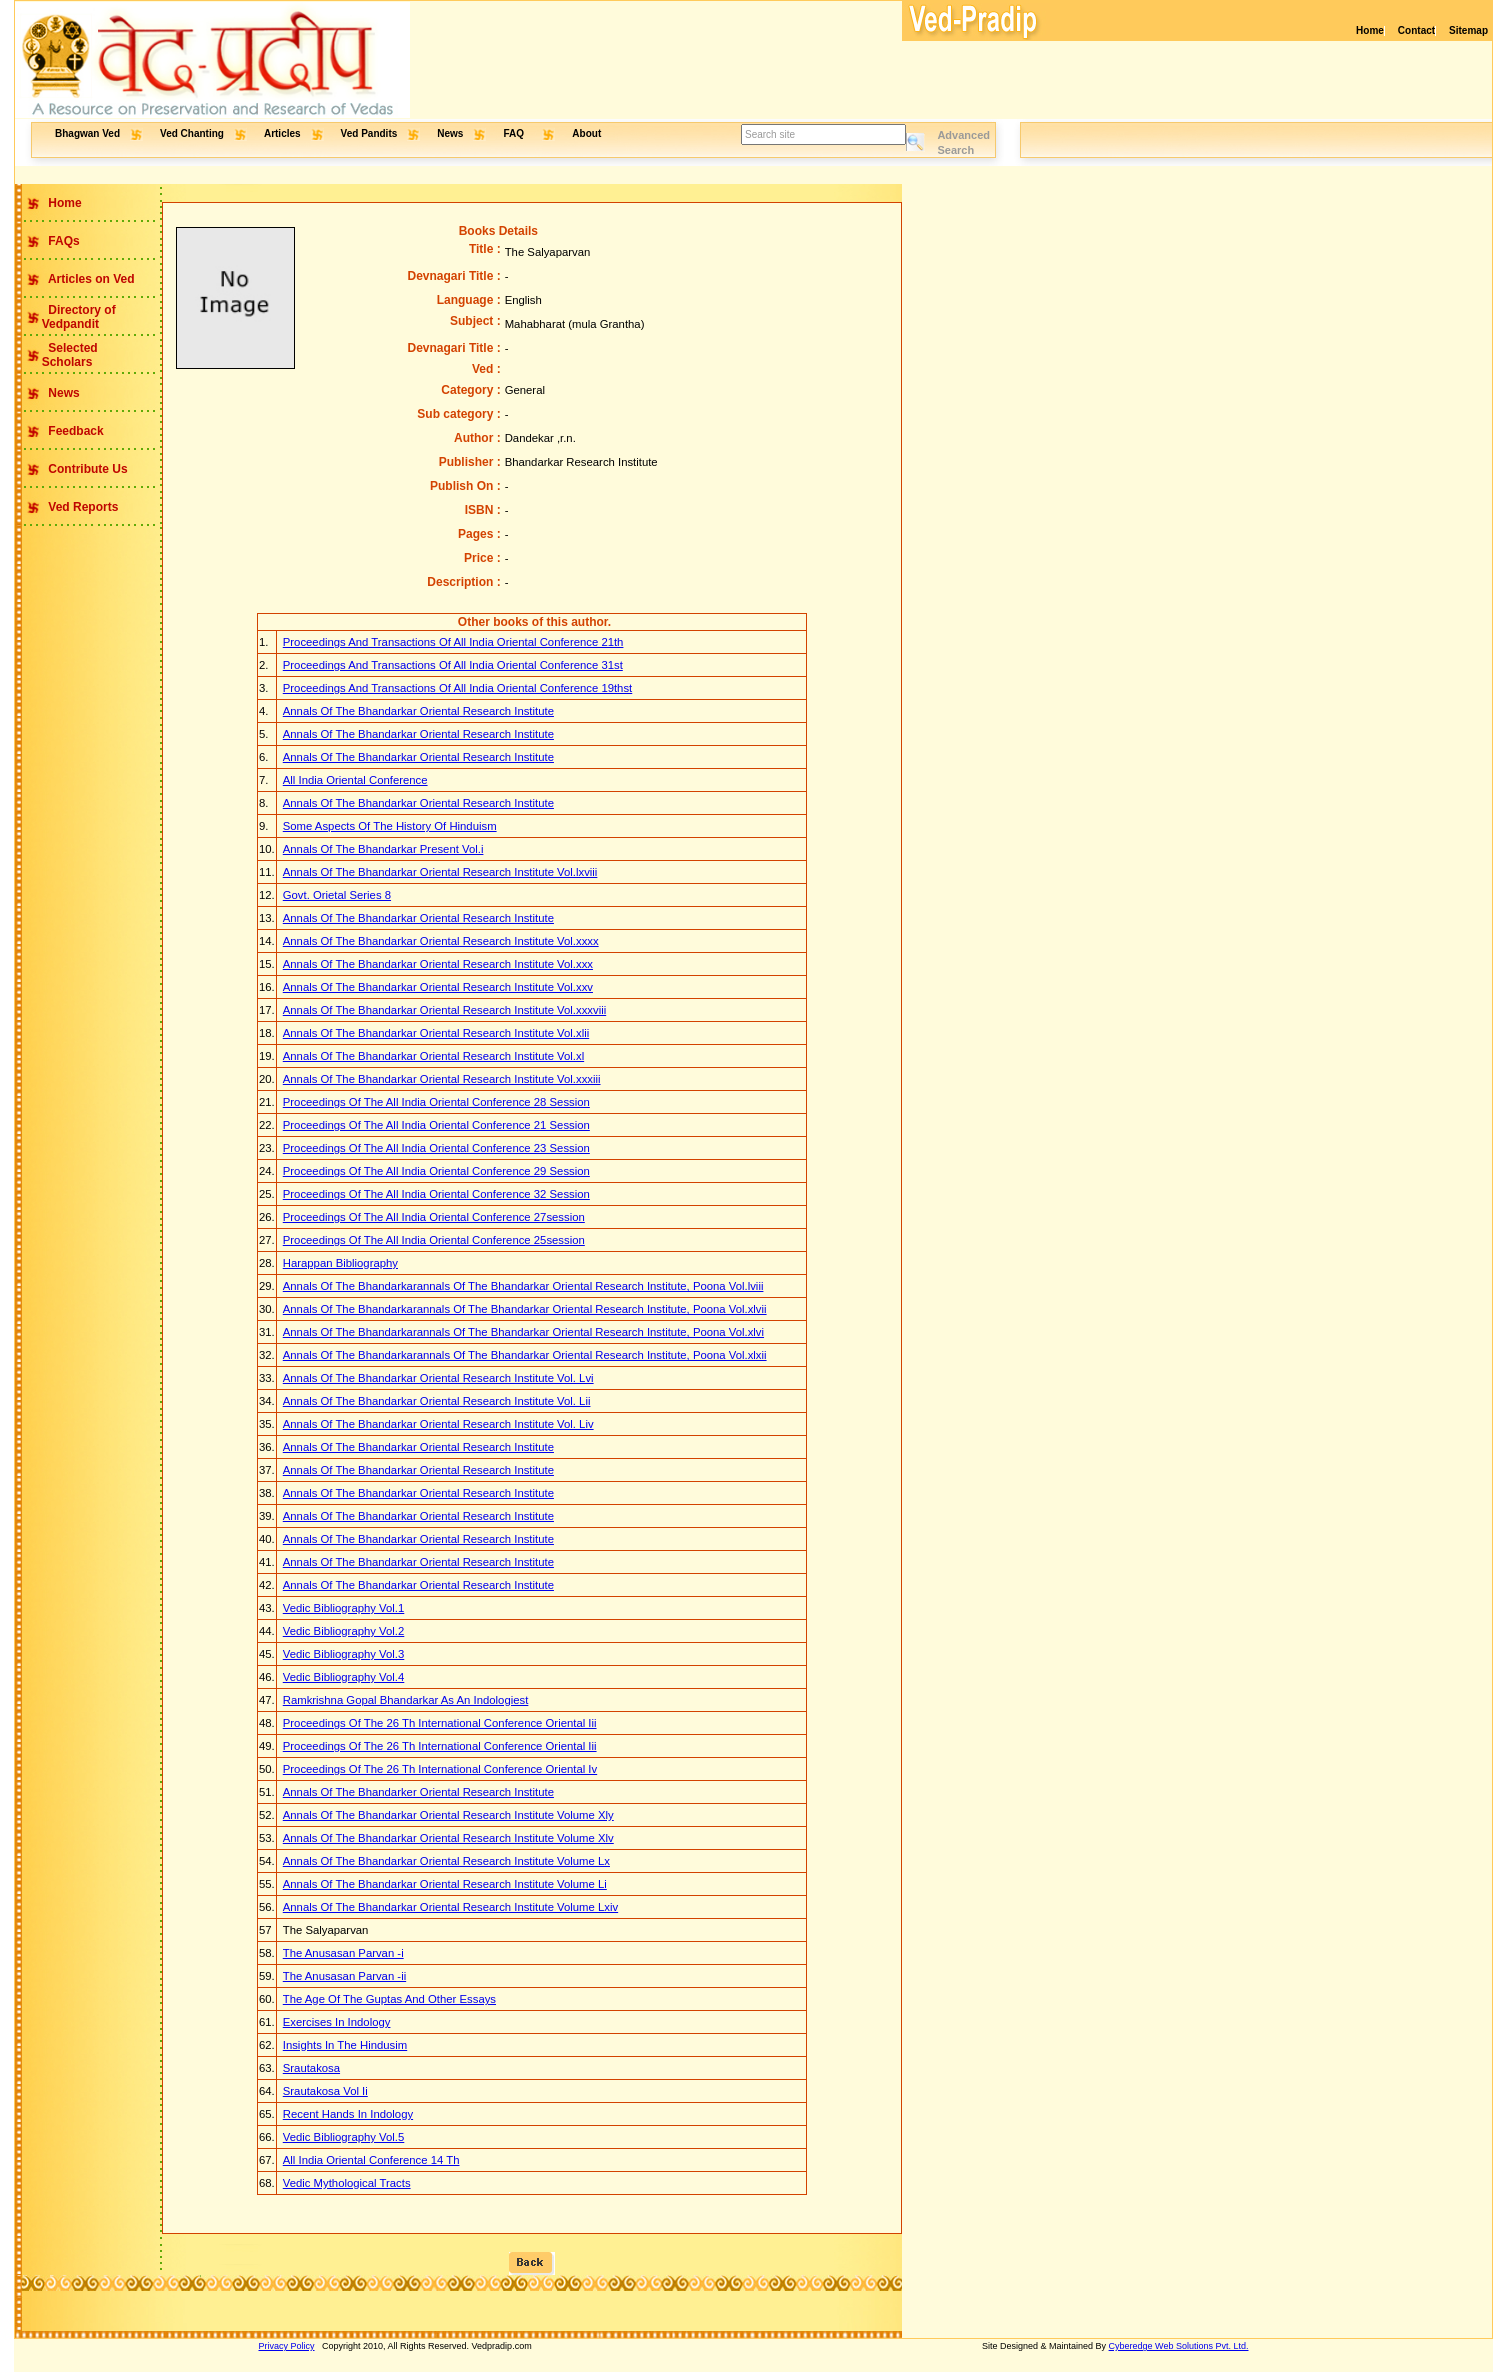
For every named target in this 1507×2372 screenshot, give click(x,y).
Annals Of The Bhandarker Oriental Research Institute (418, 1792)
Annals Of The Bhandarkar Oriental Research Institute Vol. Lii (437, 1401)
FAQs (62, 241)
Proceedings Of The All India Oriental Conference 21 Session (436, 1125)
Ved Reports (81, 507)
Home (1370, 30)
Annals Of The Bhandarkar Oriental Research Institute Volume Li (445, 1884)
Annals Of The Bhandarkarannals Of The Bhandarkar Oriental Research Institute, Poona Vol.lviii (523, 1286)
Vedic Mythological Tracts (347, 2183)
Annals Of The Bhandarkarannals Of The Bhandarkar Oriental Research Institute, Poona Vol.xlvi (523, 1332)
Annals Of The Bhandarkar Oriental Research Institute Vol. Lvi (438, 1378)
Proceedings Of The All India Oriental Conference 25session (434, 1240)
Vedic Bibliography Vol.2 (344, 1631)
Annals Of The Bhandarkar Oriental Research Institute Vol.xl (433, 1056)
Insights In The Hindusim (345, 2045)
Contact (1416, 30)
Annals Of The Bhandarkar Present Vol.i (383, 849)
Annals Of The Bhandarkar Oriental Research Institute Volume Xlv (448, 1838)
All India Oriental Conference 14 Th (371, 2160)
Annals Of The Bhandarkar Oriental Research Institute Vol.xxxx (441, 941)
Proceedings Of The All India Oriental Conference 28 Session (436, 1102)
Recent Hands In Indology (348, 2114)
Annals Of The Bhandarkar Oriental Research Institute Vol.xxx (438, 964)
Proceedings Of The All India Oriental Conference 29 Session (436, 1171)
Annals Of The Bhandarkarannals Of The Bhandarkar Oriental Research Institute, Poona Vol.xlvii (525, 1309)
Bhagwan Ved (87, 133)
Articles (282, 133)
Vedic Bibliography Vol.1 (344, 1608)
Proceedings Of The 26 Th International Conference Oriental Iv (440, 1769)
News (450, 133)
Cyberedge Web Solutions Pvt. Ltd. (1179, 2346)
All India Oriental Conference (355, 780)
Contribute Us (86, 469)
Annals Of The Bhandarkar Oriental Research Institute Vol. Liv (438, 1424)
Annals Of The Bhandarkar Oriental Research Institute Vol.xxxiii (442, 1079)
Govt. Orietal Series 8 (337, 895)
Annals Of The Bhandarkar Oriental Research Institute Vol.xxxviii (444, 1010)
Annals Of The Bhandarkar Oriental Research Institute (418, 711)
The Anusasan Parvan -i (343, 1953)
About (586, 133)
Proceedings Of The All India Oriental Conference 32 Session (436, 1194)
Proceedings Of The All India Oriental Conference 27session (434, 1217)
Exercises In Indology (337, 2022)
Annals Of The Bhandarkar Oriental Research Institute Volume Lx (446, 1861)
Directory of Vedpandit (65, 317)
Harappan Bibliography (340, 1263)
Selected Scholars (56, 355)
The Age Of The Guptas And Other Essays (389, 1999)
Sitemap (1468, 30)
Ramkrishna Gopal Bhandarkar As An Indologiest (406, 1700)
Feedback (74, 431)
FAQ (514, 133)
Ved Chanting (192, 133)
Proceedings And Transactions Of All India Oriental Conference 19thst (458, 688)
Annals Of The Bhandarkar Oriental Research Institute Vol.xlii (436, 1033)
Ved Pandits (369, 133)
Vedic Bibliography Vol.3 (344, 1654)
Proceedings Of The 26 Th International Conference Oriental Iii (440, 1723)
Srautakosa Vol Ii (325, 2091)
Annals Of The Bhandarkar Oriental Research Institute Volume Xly (448, 1815)
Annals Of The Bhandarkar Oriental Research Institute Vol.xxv (438, 987)
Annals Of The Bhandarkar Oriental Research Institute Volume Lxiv (450, 1907)
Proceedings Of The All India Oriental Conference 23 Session (436, 1148)
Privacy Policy (287, 2346)
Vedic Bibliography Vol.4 (344, 1677)
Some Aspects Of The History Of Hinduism (390, 826)
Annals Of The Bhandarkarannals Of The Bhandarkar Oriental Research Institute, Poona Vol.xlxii (525, 1355)
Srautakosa (311, 2068)
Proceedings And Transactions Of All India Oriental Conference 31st (453, 665)
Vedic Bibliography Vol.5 (344, 2137)
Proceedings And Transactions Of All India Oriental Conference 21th (453, 642)
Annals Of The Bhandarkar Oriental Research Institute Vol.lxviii (440, 872)
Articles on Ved (90, 279)
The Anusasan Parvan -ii (344, 1976)
